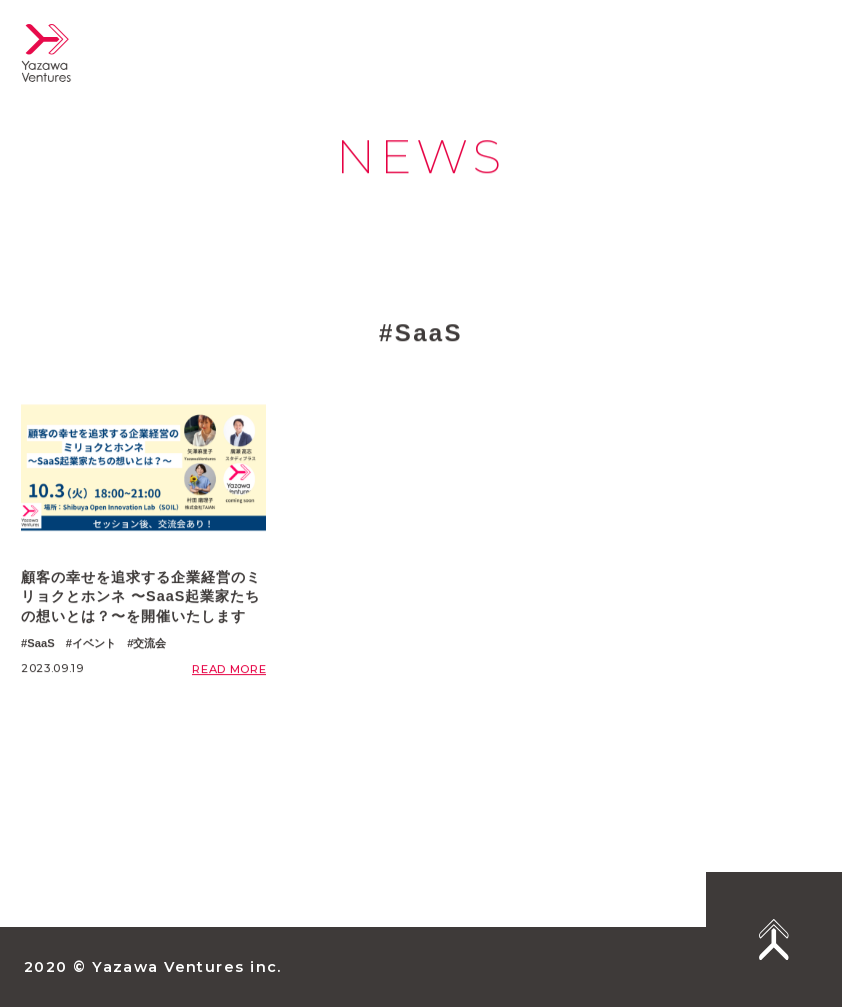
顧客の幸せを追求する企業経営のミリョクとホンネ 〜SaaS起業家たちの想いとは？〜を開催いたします (141, 596)
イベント (94, 643)
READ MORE (229, 669)
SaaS (40, 643)
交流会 (149, 643)
